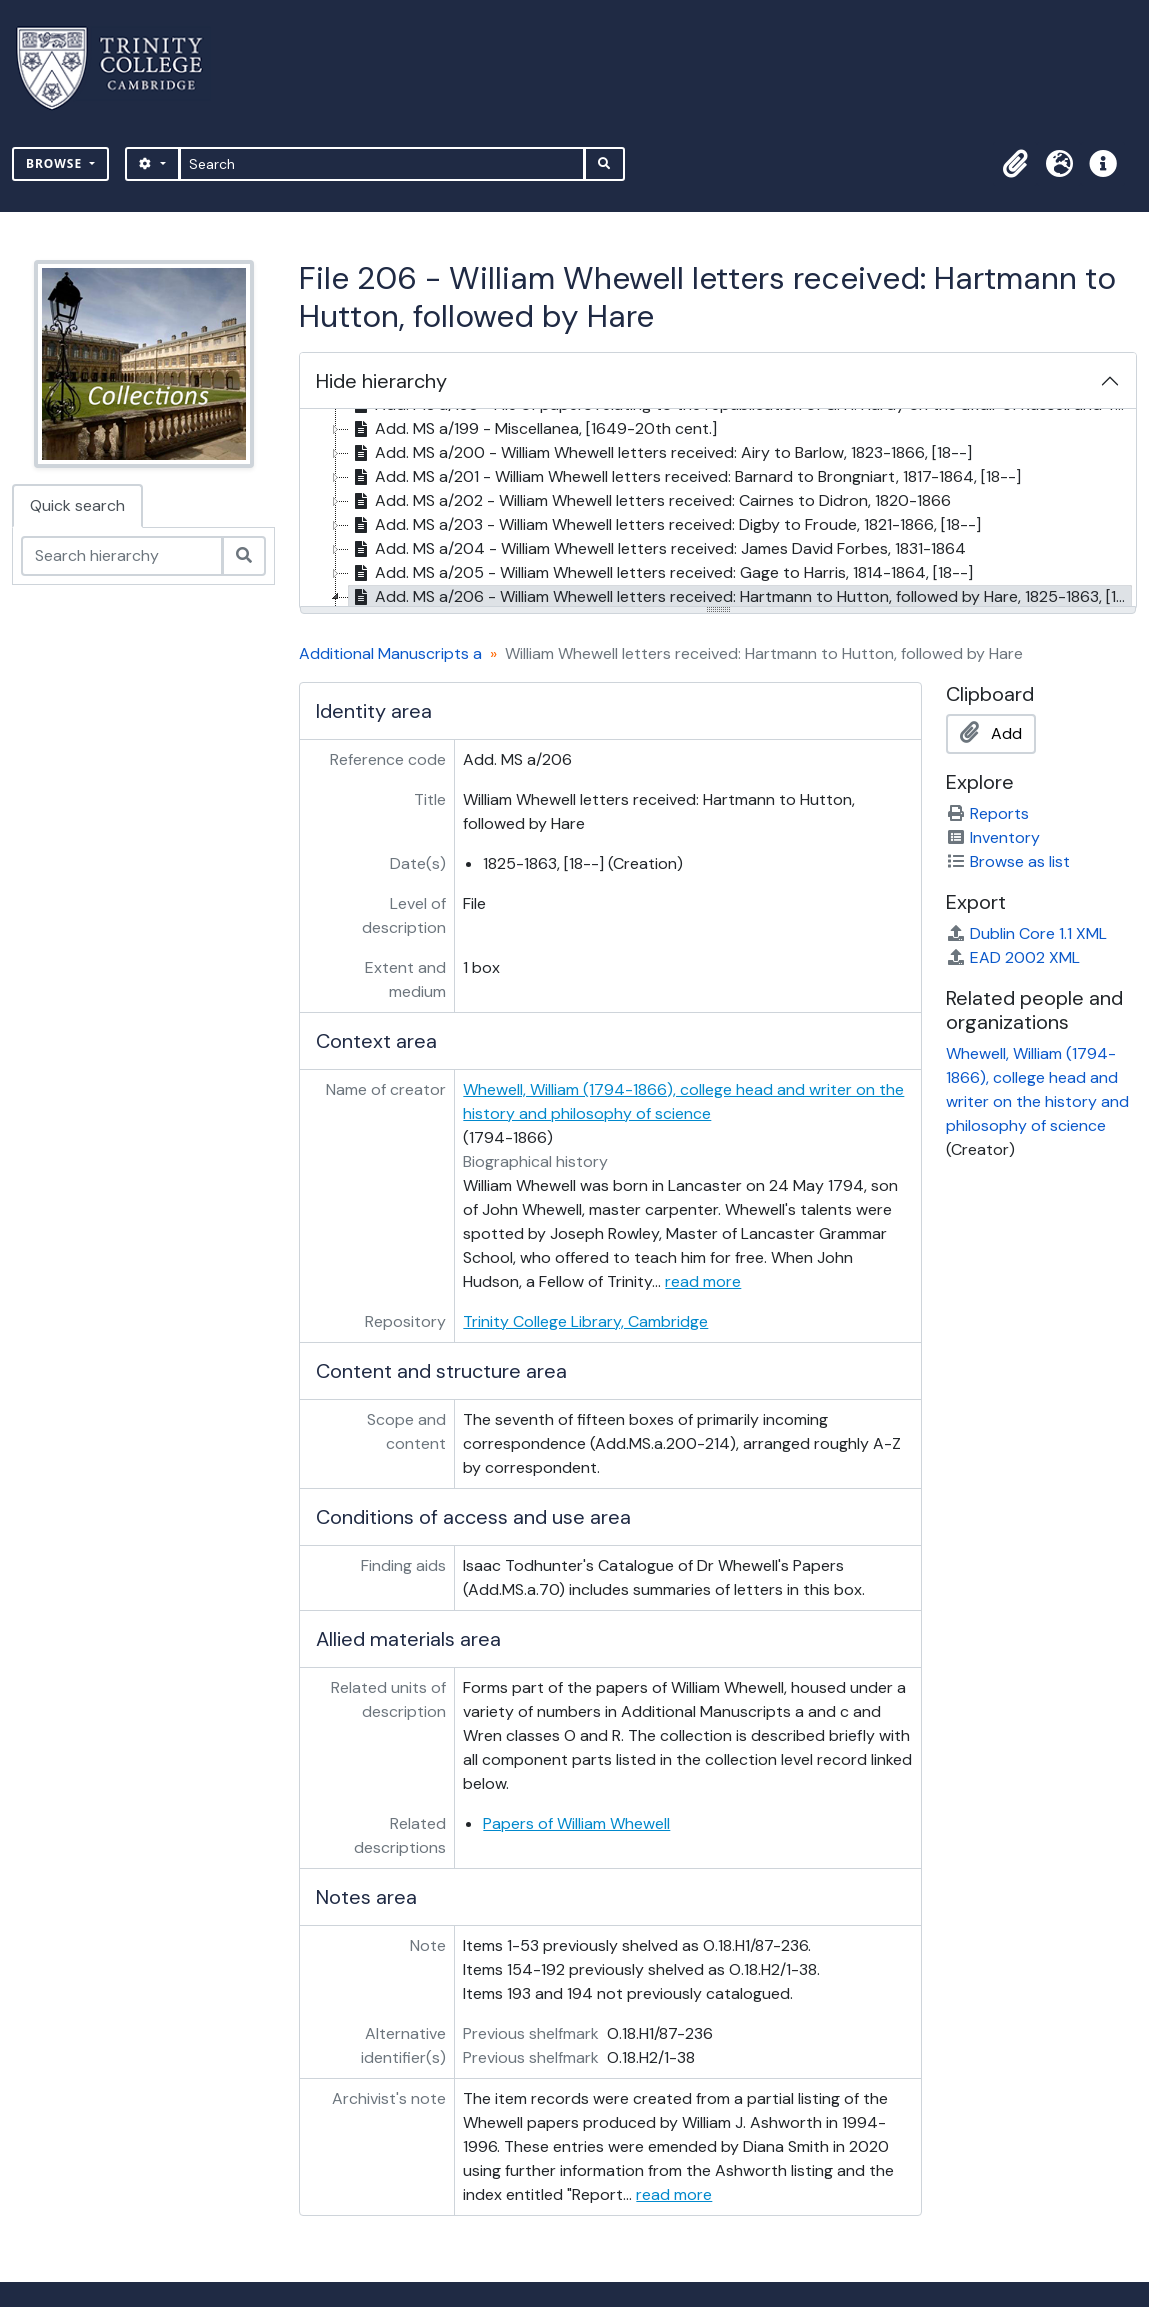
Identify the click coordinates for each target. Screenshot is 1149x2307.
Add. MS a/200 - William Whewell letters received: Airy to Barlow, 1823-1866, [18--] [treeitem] (660, 453)
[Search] (382, 164)
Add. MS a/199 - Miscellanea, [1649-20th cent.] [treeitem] (533, 429)
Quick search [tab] (77, 505)
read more (703, 1281)
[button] (1015, 164)
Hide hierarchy (381, 381)
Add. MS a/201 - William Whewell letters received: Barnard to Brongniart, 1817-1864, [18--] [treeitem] (685, 477)
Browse (56, 163)
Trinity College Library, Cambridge (585, 1321)
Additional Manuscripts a (390, 653)
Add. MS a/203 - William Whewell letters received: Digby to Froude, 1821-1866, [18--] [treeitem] (665, 525)
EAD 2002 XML (1013, 957)
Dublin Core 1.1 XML (1026, 933)
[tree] (718, 509)
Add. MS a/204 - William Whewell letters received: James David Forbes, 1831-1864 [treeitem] (657, 549)
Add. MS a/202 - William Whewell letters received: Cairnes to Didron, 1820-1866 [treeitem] (650, 501)
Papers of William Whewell (576, 1823)
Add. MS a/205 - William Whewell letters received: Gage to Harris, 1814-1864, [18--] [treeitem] (661, 573)
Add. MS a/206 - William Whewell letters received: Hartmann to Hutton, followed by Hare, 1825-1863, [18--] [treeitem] (740, 597)
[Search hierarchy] (122, 556)
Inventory (993, 837)
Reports (987, 813)
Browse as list (1008, 861)
